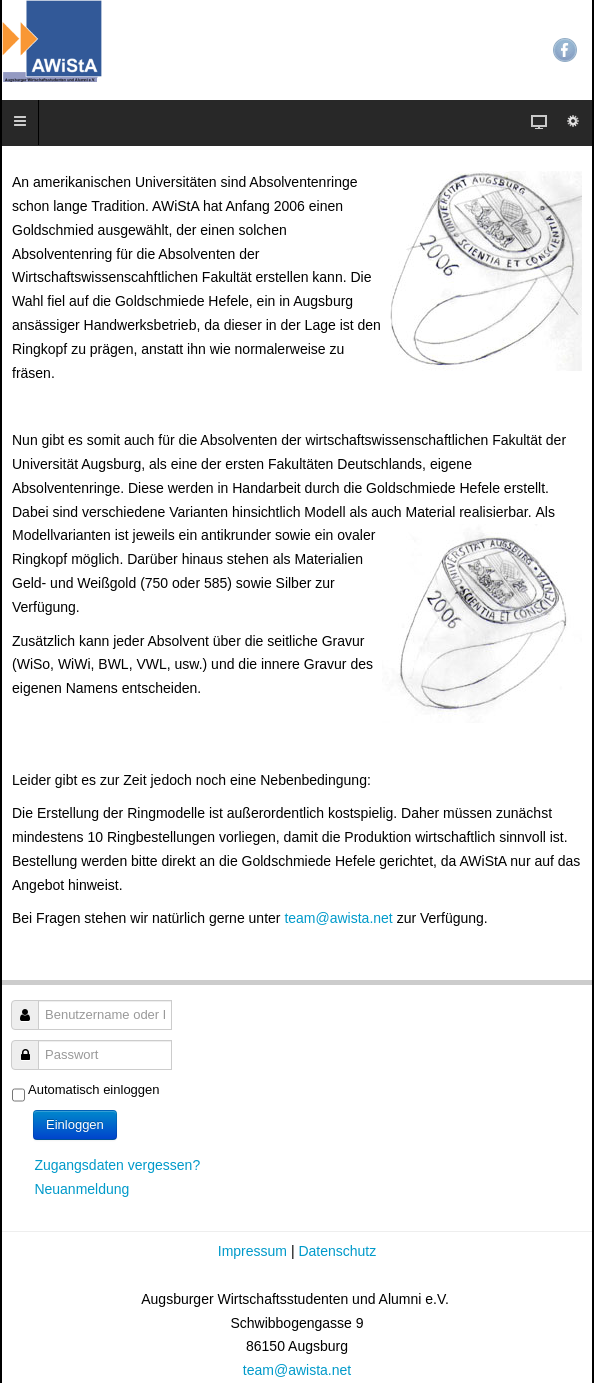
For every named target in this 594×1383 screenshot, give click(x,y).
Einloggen (75, 1124)
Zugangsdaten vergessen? (117, 1165)
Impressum (254, 1251)
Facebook (565, 50)
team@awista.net (338, 918)
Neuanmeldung (81, 1189)
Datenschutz (337, 1251)
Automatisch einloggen (94, 1089)
